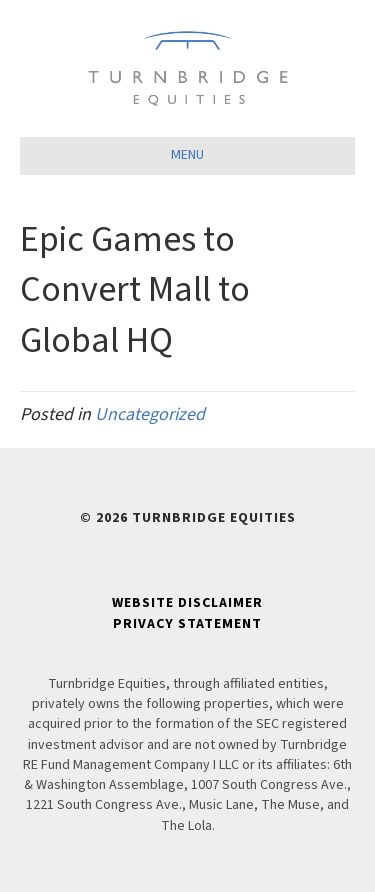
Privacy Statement (187, 624)
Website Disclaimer (187, 603)
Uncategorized (150, 414)
